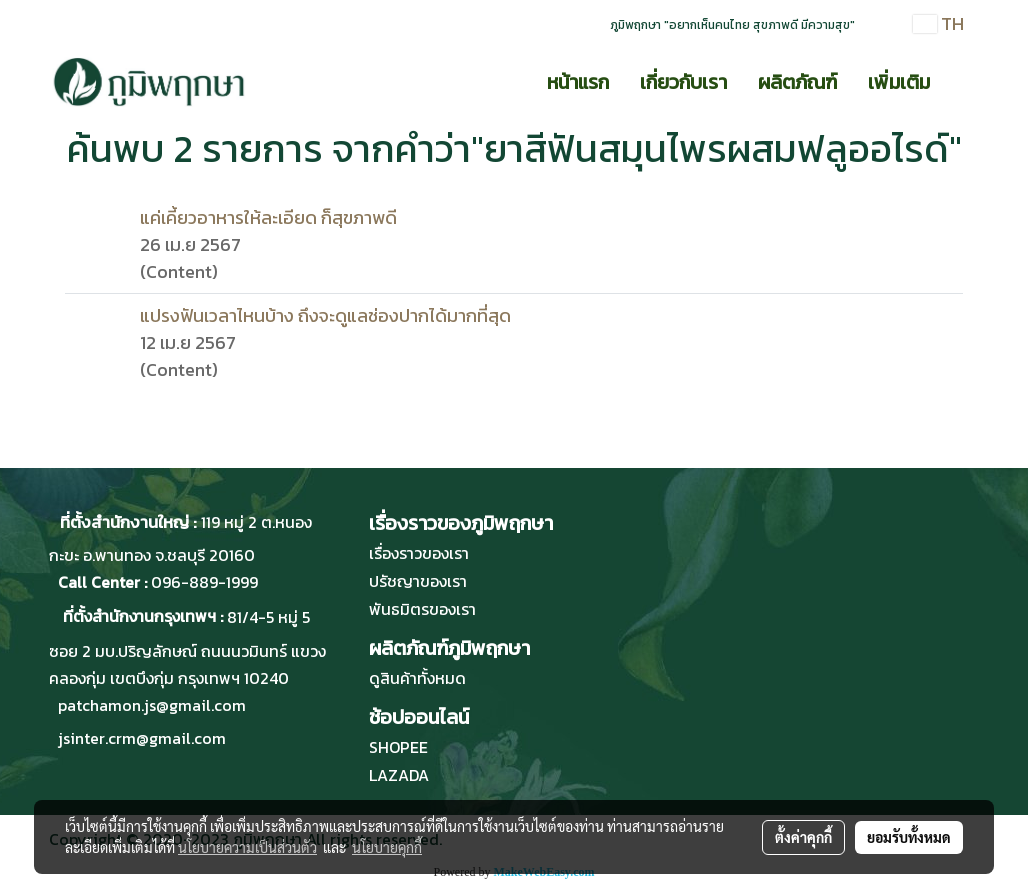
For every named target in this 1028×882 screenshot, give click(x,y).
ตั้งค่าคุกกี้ (803, 837)
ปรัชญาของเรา (418, 581)
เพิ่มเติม (899, 82)
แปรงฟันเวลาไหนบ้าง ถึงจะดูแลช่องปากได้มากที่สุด (325, 315)
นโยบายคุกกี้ (387, 847)
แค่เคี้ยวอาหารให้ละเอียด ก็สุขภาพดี (268, 217)
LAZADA (399, 775)
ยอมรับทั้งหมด (909, 837)
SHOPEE (398, 747)
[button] (963, 82)
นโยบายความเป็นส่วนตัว (247, 847)
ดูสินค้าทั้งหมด (417, 678)
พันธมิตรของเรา (422, 609)
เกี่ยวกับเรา (683, 82)
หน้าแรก (578, 82)
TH (938, 23)
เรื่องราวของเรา (419, 553)
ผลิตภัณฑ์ (797, 82)
